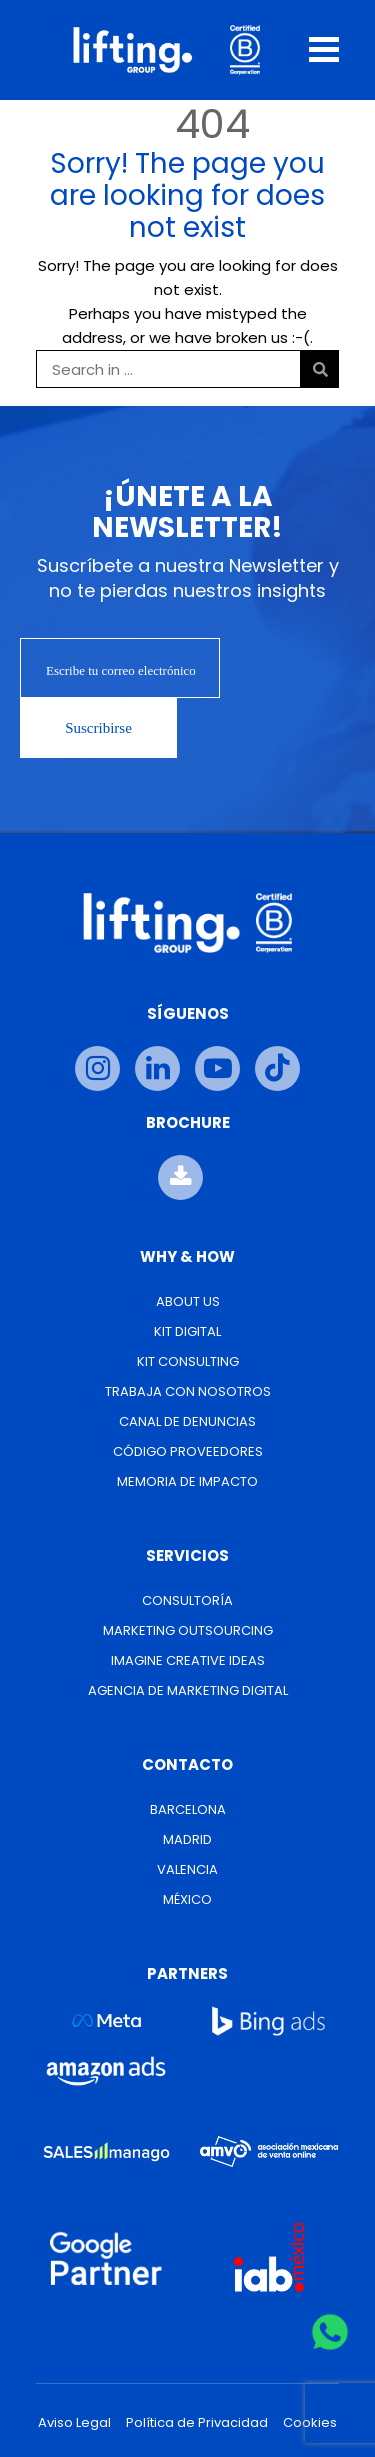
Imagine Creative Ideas (188, 1660)
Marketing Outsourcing (188, 1630)
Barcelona (188, 1809)
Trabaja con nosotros (188, 1391)
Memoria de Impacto (187, 1481)
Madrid (187, 1839)
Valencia (187, 1869)
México (187, 1899)
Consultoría (187, 1600)
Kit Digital (187, 1331)
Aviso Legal (74, 2423)
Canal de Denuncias (187, 1421)
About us (188, 1301)
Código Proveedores (188, 1451)
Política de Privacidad (197, 2423)
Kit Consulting (188, 1361)
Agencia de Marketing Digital (188, 1690)
